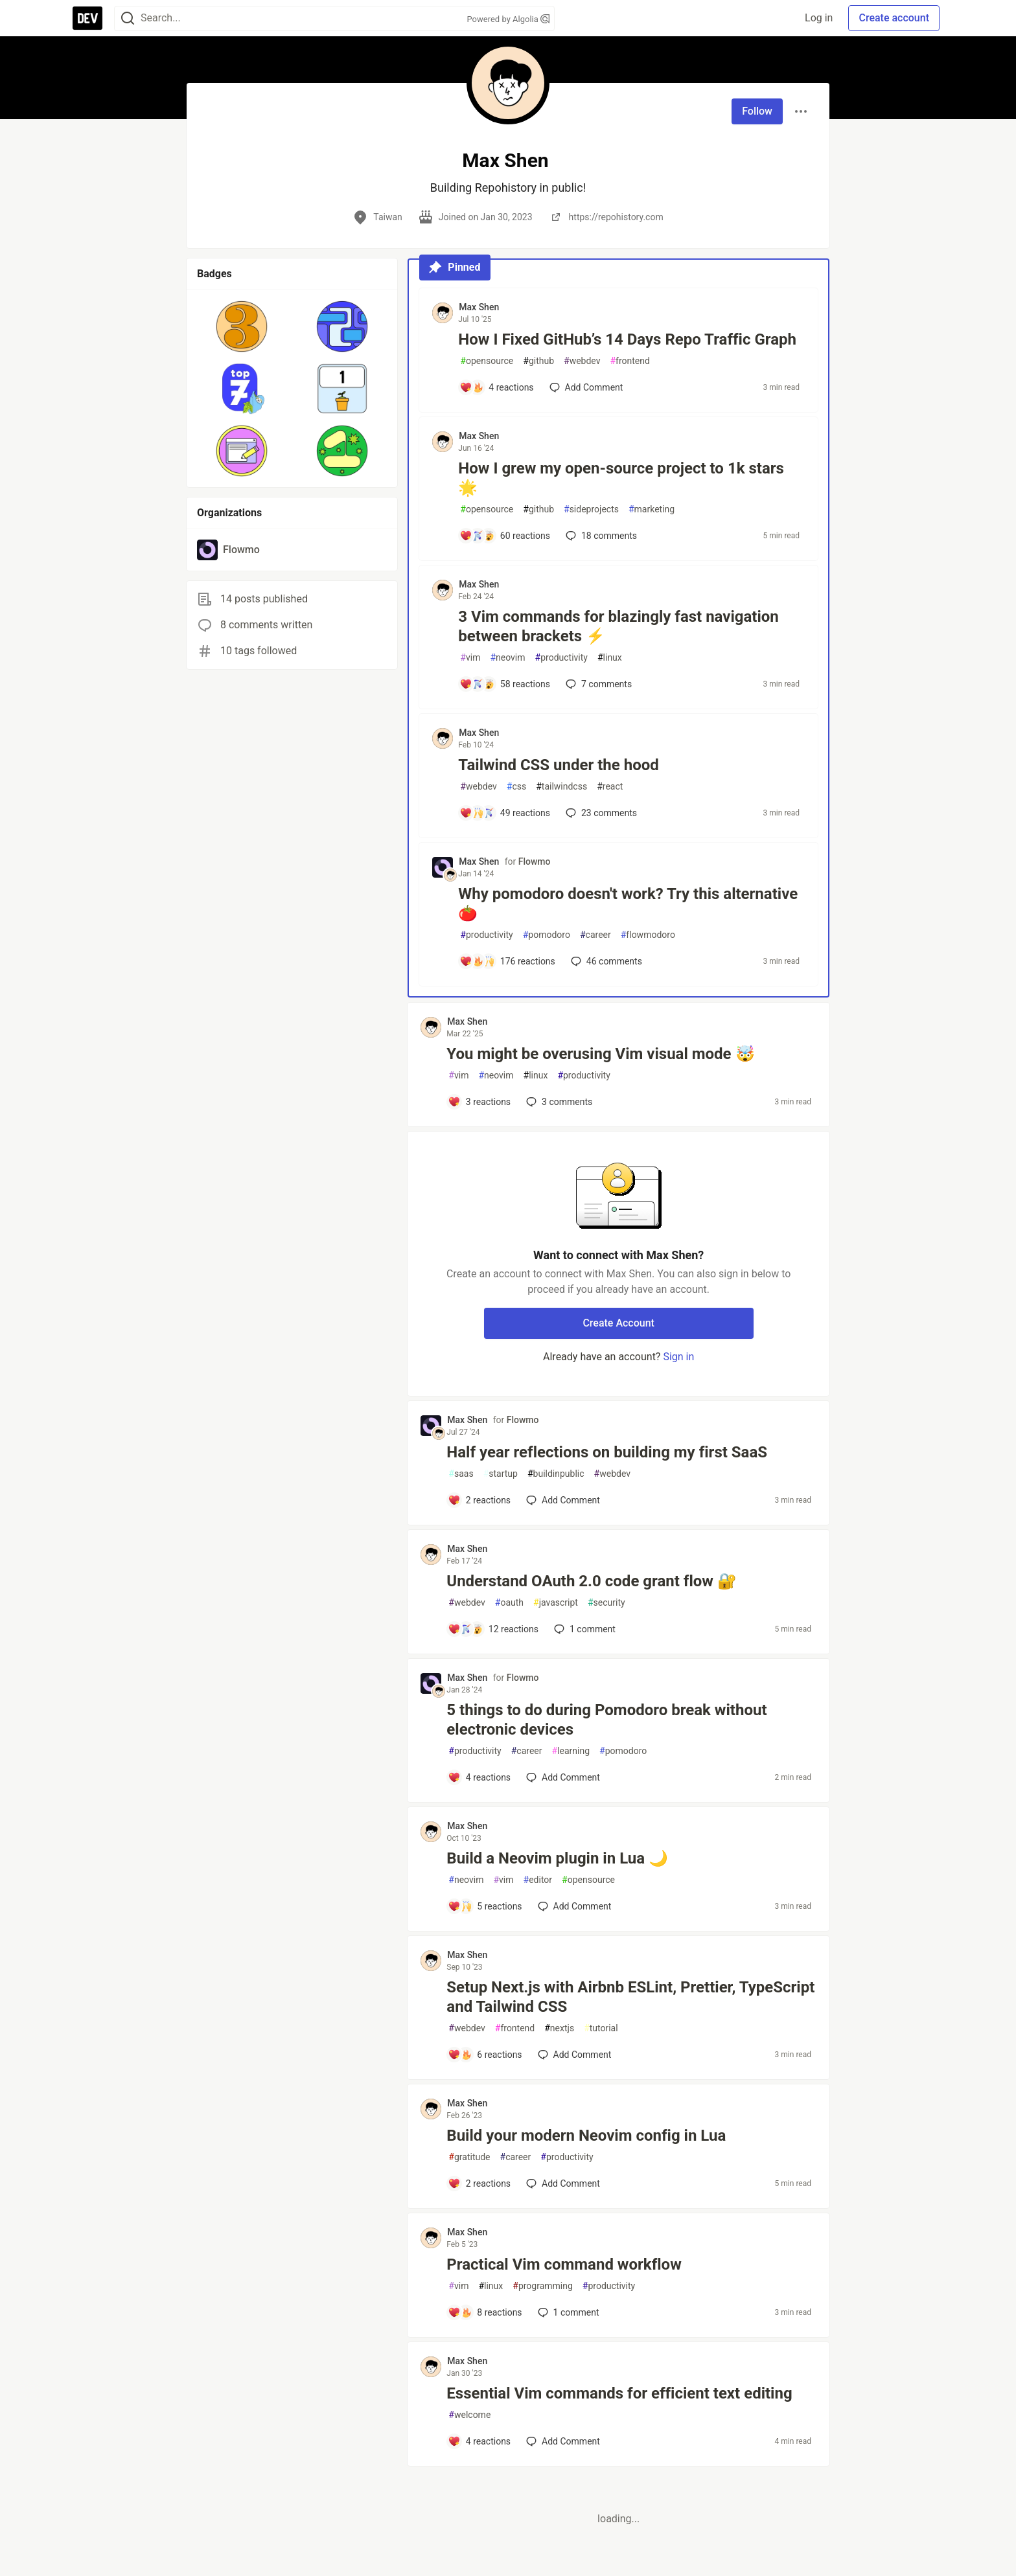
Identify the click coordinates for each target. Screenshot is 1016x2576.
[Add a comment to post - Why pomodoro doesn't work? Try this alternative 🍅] (507, 961)
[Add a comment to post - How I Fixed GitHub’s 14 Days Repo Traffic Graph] (496, 387)
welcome (469, 2415)
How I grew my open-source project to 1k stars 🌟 (621, 478)
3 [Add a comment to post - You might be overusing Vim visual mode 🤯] (558, 1102)
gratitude (469, 2157)
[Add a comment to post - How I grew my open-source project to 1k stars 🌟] (505, 535)
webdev (582, 361)
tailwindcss (561, 786)
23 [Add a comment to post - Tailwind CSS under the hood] (600, 813)
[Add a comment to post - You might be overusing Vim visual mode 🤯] (479, 1101)
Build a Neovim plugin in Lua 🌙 (557, 1858)
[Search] (128, 18)
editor (538, 1880)
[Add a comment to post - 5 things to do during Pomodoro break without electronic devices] (479, 1777)
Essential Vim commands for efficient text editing (619, 2393)
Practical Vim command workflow (563, 2264)
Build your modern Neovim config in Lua (586, 2135)
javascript (555, 1603)
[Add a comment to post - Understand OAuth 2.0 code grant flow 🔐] (493, 1629)
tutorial (601, 2028)
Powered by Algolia (508, 19)
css (516, 786)
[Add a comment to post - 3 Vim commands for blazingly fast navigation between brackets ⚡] (505, 684)
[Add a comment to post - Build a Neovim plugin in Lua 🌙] (484, 1906)
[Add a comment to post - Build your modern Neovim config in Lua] (479, 2183)
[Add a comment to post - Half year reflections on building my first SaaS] (479, 1500)
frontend (629, 361)
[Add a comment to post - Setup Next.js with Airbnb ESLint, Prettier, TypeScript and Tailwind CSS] (484, 2054)
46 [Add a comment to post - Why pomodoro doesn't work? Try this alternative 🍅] (605, 961)
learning (571, 1751)
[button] (242, 326)
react (610, 786)
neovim (507, 658)
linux (609, 658)
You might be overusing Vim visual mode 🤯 (600, 1054)
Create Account (618, 1323)
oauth (509, 1603)
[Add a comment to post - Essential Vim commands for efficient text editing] (479, 2441)
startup (500, 1474)
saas (460, 1474)
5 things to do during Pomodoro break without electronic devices (606, 1719)
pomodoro (546, 935)
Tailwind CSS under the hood (558, 765)
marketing (652, 509)
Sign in (678, 1357)
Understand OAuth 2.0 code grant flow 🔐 (591, 1581)
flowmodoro (648, 935)
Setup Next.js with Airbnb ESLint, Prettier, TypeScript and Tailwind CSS (630, 1997)
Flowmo (534, 861)
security (606, 1603)
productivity (561, 658)
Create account (894, 18)
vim (470, 658)
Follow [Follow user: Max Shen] (757, 111)
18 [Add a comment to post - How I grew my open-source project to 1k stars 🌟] (600, 535)
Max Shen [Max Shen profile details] (479, 307)
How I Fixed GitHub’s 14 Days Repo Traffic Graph (627, 339)
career (595, 935)
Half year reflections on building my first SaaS (606, 1452)
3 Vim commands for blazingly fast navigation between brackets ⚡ (618, 626)
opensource (486, 361)
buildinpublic (555, 1474)
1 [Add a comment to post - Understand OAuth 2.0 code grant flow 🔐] (583, 1629)
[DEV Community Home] (87, 18)
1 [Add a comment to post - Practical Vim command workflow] (567, 2312)
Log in (819, 18)
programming (543, 2286)
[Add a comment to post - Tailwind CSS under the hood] (505, 813)
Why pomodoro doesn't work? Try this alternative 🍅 (628, 903)
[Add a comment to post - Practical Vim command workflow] (484, 2312)
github (538, 361)
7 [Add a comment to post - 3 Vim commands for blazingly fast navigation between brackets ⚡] (597, 684)
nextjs (559, 2028)
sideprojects (591, 509)
